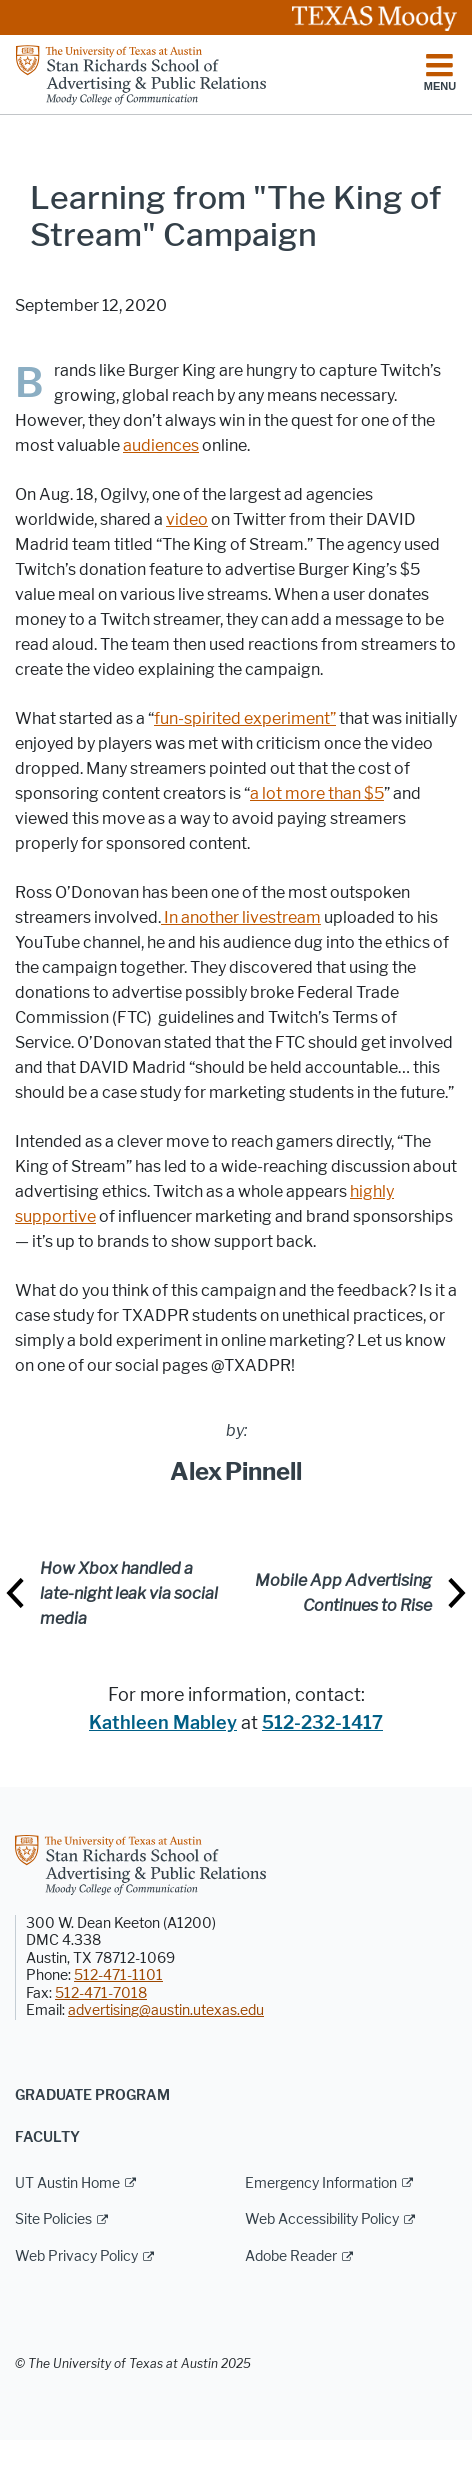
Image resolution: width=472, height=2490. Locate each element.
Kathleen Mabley (163, 1723)
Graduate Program (92, 2095)
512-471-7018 (101, 1993)
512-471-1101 (118, 1975)
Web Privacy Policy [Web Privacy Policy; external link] (76, 2256)
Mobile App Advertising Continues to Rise (343, 1593)
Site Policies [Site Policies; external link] (53, 2219)
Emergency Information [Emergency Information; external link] (321, 2183)
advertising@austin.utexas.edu (166, 2010)
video (187, 519)
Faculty (47, 2137)
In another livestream (241, 917)
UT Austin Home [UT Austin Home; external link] (67, 2183)
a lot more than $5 (317, 793)
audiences (161, 445)
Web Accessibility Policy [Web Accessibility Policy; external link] (322, 2219)
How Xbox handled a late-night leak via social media (129, 1593)
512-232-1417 (322, 1723)
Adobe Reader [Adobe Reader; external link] (291, 2256)
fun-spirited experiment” (245, 718)
